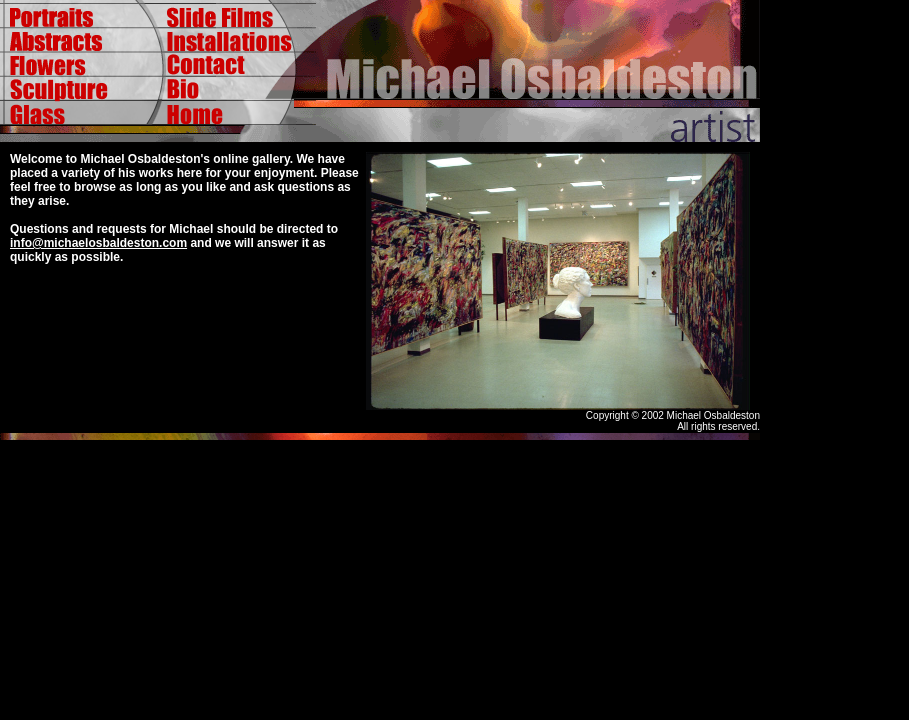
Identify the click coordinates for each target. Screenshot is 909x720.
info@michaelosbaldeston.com (98, 243)
